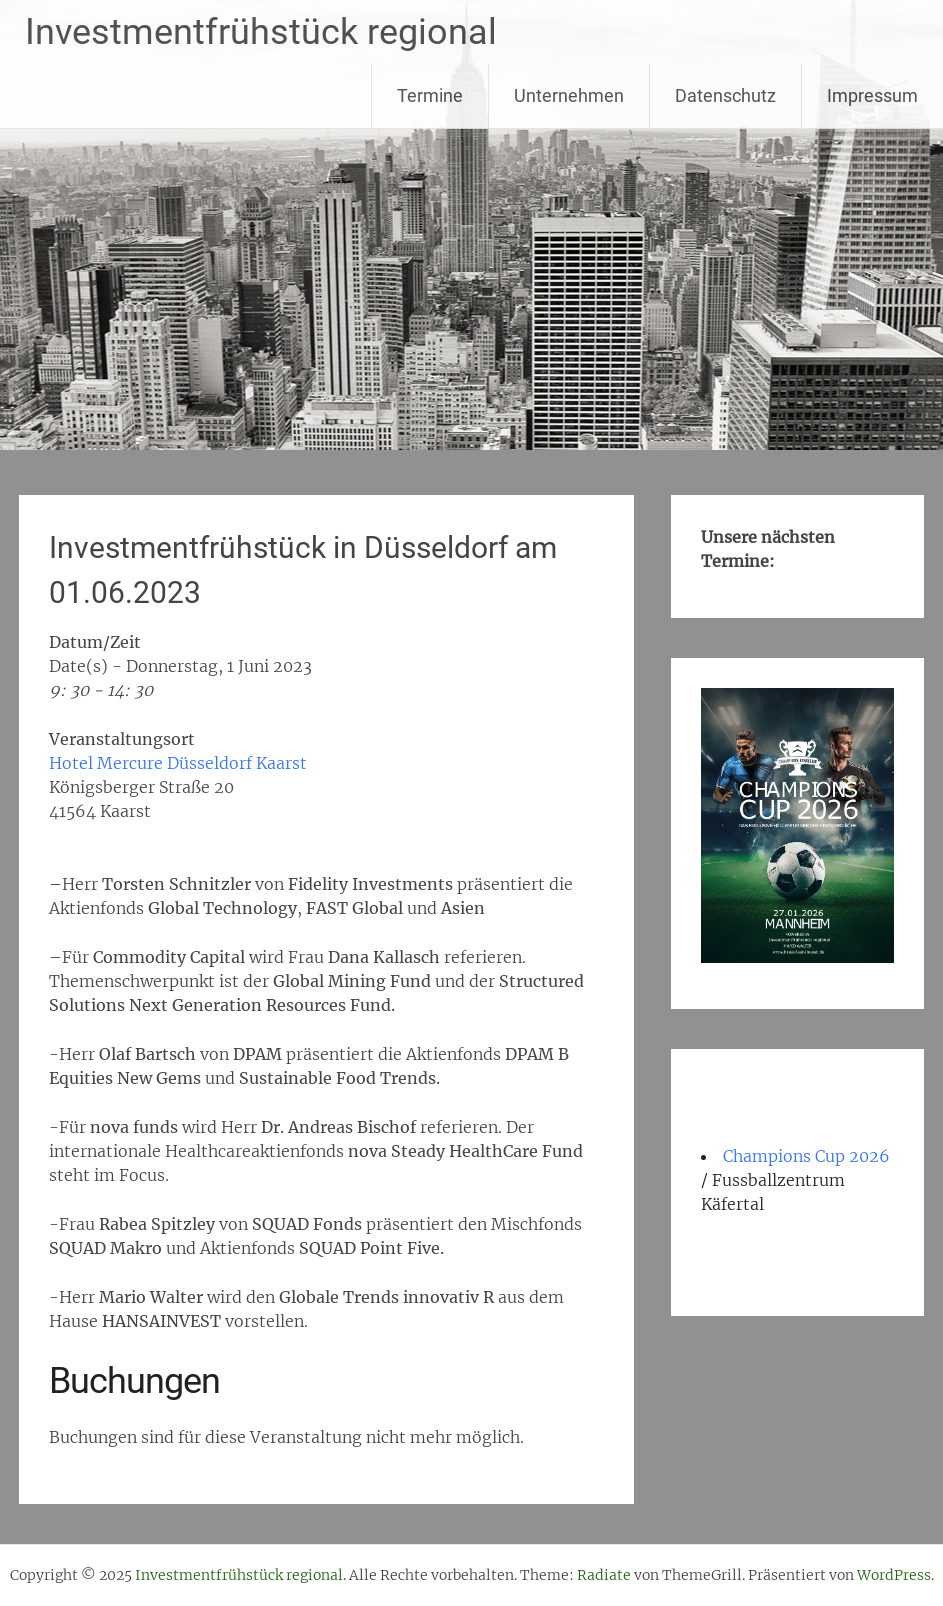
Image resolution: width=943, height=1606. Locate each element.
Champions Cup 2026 (806, 1156)
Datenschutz (725, 95)
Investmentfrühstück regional (261, 32)
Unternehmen (569, 95)
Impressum (872, 95)
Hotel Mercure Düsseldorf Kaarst (178, 763)
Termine (430, 95)
